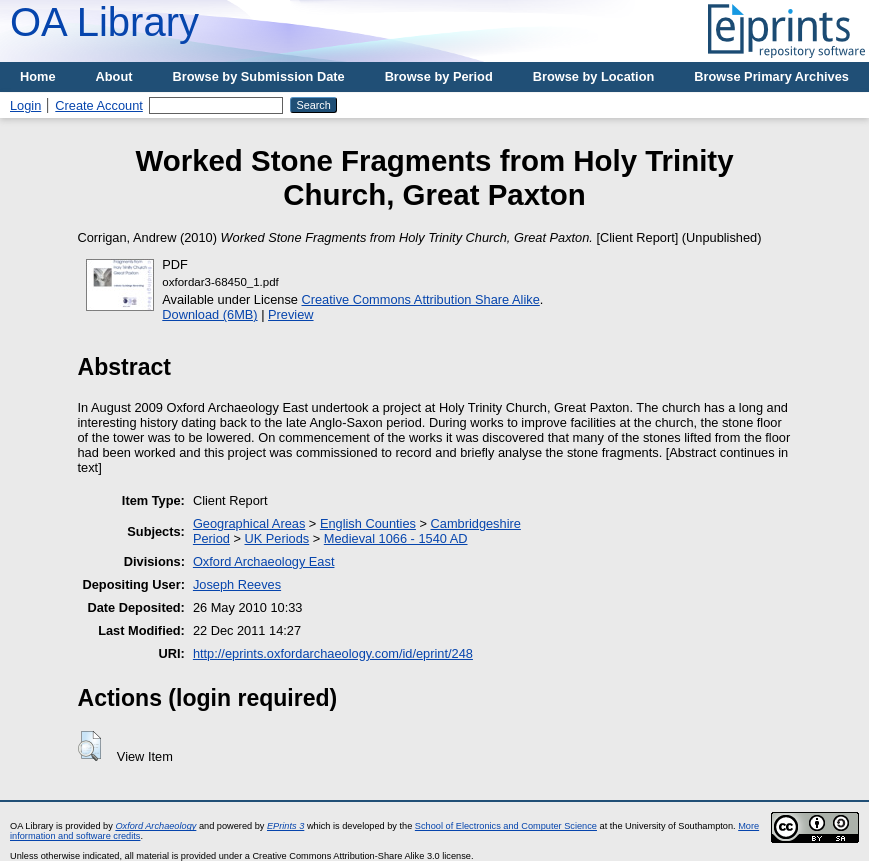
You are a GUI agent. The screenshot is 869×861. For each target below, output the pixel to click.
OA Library (104, 22)
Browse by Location (594, 76)
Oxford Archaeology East (264, 561)
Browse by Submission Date (259, 76)
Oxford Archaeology (155, 826)
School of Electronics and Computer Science (506, 826)
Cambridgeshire (476, 523)
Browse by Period (439, 76)
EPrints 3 (285, 826)
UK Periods (276, 538)
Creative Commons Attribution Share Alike (421, 299)
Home (38, 76)
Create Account (99, 105)
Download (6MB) (209, 314)
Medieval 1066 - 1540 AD (396, 538)
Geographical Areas (249, 523)
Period (211, 538)
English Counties (368, 523)
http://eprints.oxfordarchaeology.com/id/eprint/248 (333, 653)
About (114, 76)
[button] (89, 746)
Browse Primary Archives (771, 76)
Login (25, 105)
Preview (291, 314)
